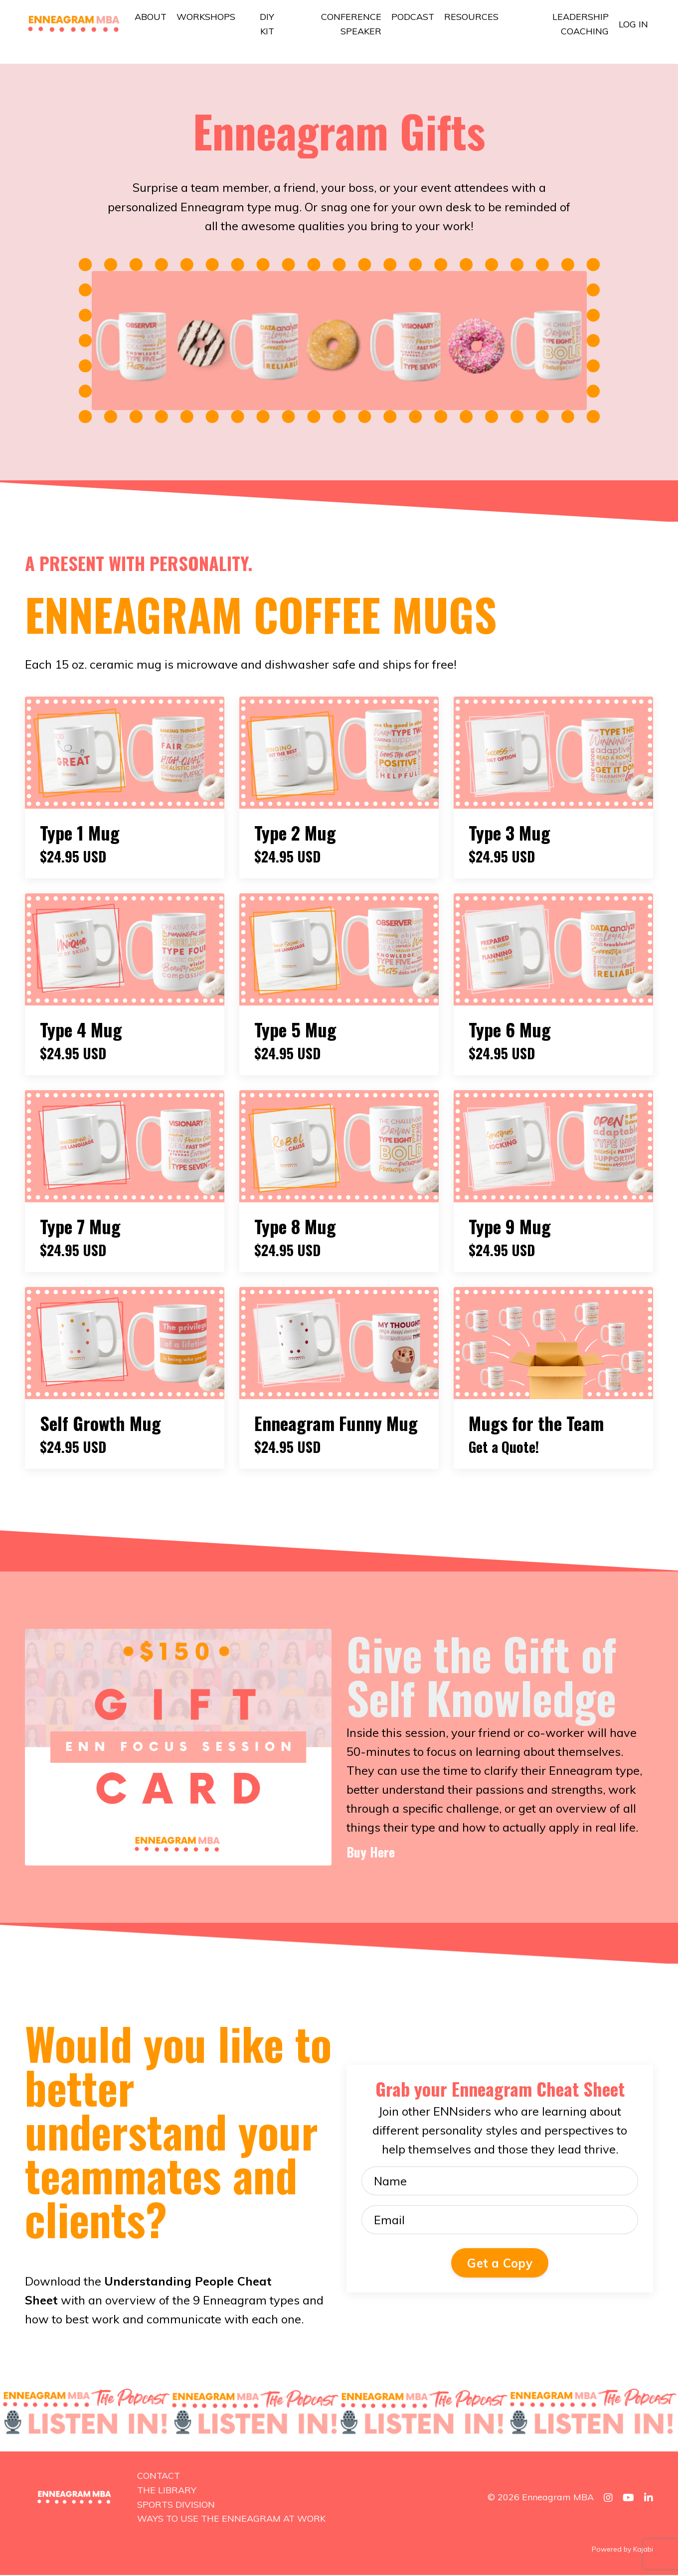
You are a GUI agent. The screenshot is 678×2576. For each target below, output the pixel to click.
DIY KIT (267, 24)
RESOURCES (471, 16)
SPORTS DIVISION (176, 2505)
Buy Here (372, 1853)
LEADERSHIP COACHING (580, 24)
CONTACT (158, 2477)
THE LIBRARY (166, 2491)
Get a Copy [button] (499, 2264)
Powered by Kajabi (622, 2550)
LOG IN (633, 23)
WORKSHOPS (205, 16)
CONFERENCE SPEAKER (351, 24)
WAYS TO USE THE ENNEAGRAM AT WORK (231, 2520)
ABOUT (151, 16)
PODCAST (412, 16)
